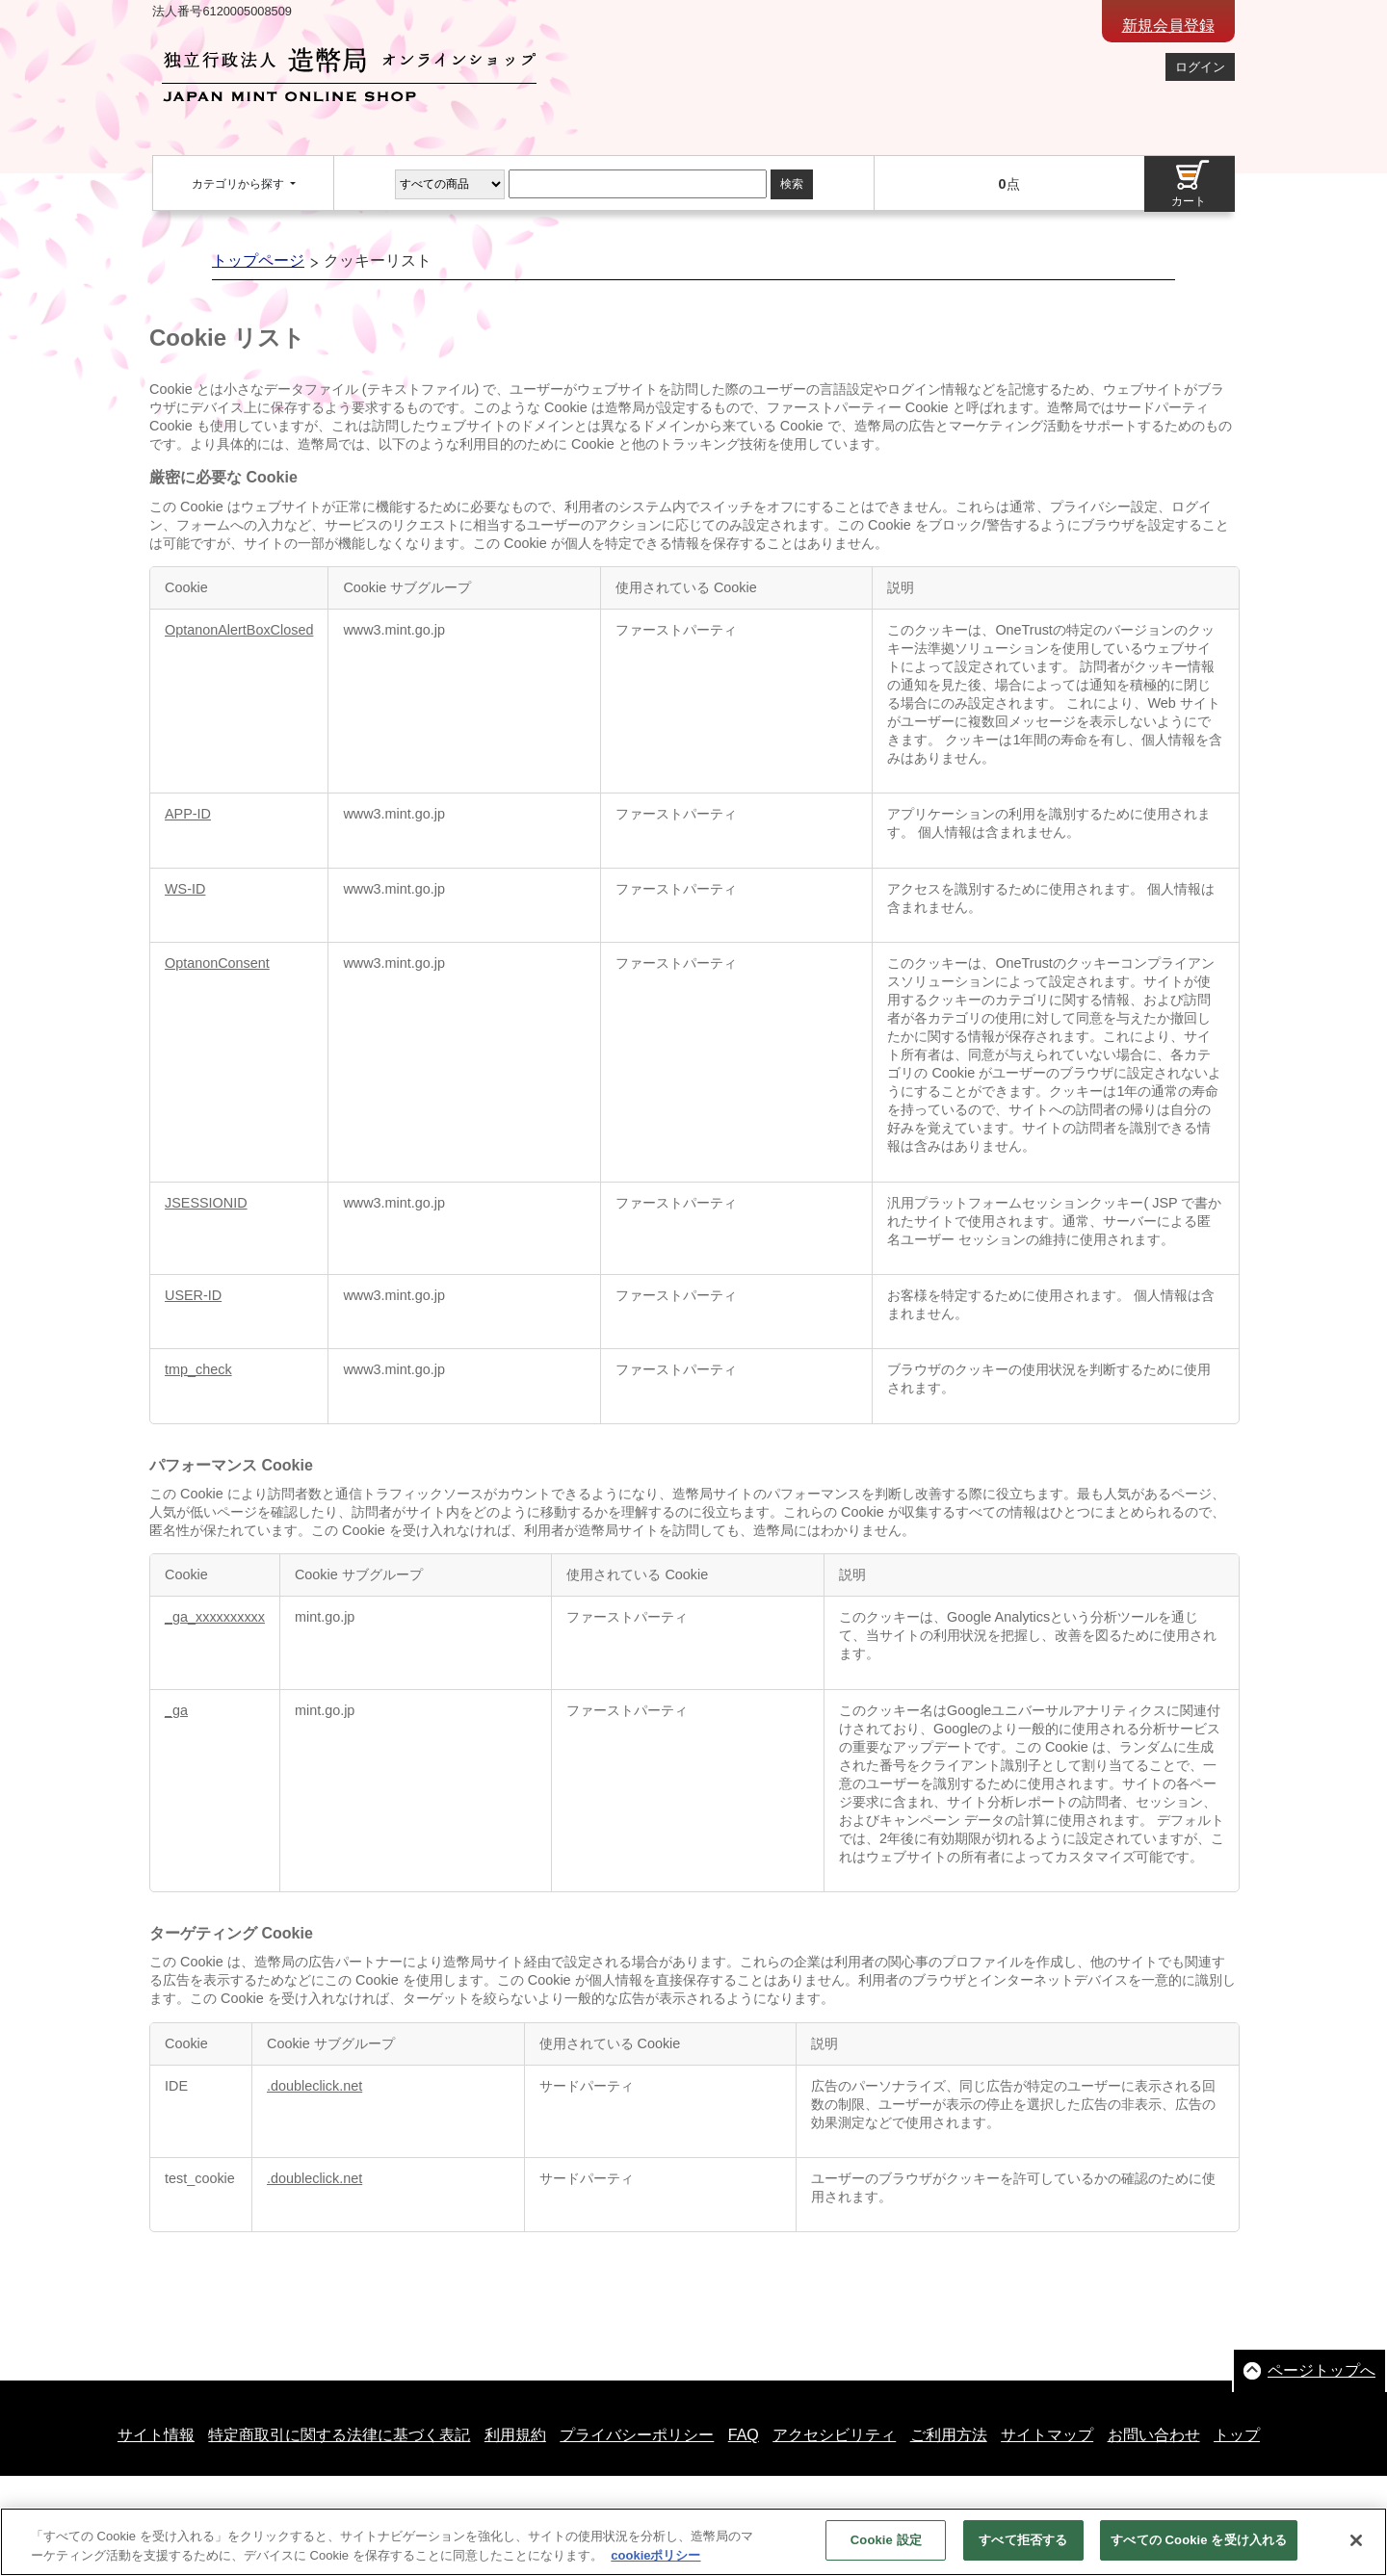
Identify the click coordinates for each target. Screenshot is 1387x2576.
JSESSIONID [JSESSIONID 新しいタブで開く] (206, 1202)
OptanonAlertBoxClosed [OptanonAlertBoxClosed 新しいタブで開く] (239, 629)
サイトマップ (1047, 2435)
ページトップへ (1321, 2370)
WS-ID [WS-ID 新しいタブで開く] (185, 889)
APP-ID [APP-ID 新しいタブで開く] (188, 813)
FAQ (743, 2435)
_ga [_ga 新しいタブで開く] (176, 1710)
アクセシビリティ (834, 2435)
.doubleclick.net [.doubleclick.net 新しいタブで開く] (314, 2086)
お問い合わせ (1154, 2435)
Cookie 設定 (886, 2551)
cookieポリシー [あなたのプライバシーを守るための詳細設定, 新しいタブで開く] (655, 2566)
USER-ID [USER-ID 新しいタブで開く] (193, 1295)
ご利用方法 (948, 2435)
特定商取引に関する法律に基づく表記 (339, 2435)
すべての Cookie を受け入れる (1199, 2551)
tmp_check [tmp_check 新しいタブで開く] (198, 1369)
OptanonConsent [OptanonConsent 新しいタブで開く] (217, 963)
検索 (791, 184)
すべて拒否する (1023, 2551)
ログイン (1200, 67)
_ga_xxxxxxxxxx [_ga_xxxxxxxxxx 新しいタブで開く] (215, 1617)
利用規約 (515, 2435)
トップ (1237, 2435)
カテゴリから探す (239, 184)
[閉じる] (1356, 2551)
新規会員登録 (1168, 25)
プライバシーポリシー (637, 2435)
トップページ (258, 260)
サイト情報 (156, 2435)
